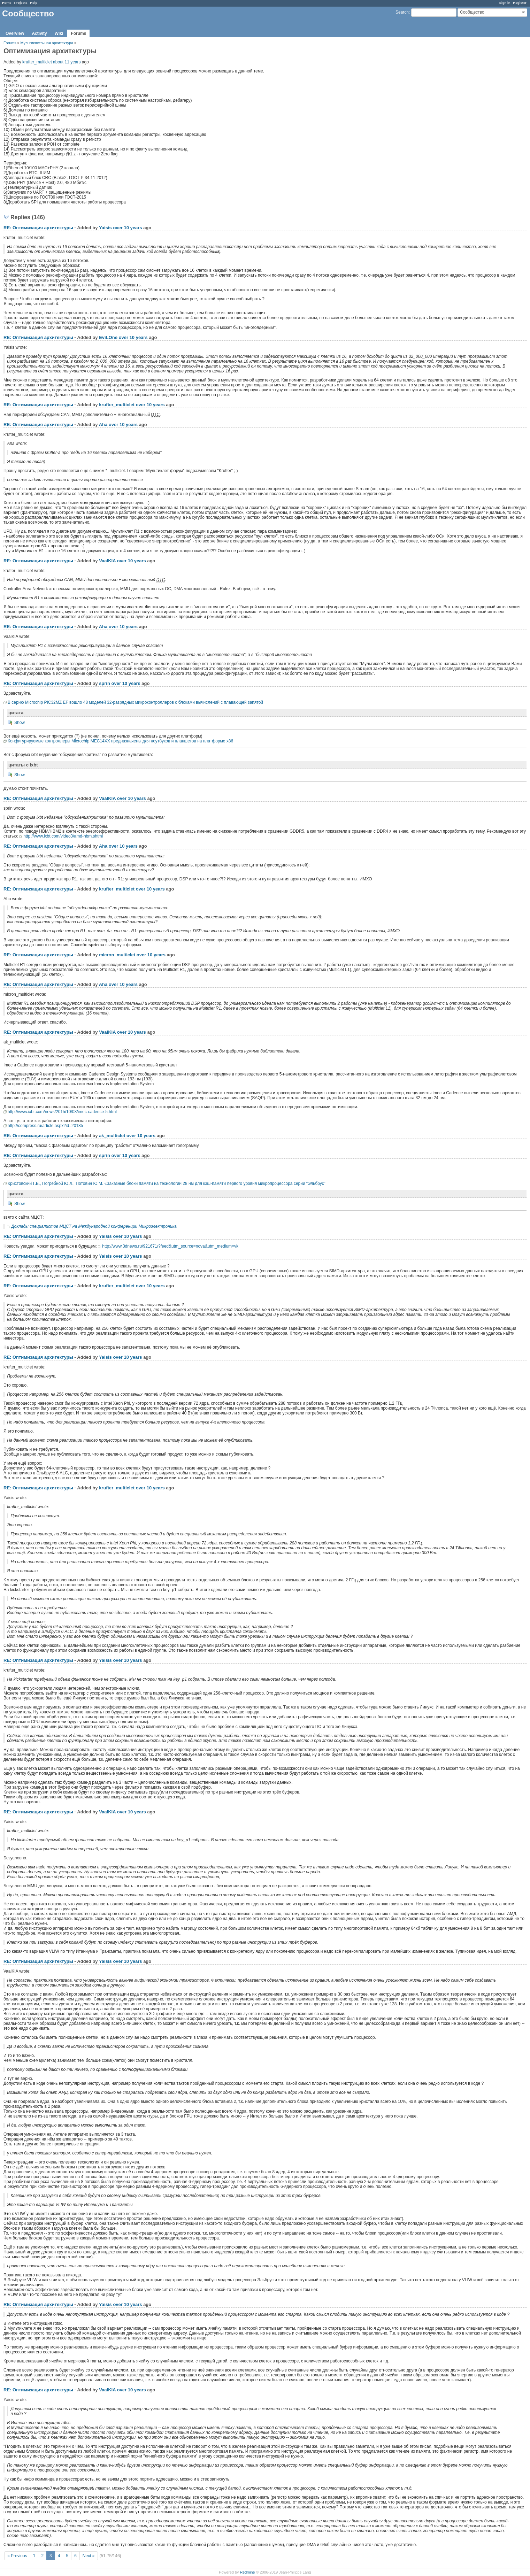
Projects (21, 3)
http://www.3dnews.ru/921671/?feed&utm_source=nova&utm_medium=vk (170, 1246)
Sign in (504, 3)
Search (402, 12)
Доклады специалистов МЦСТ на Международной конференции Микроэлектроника (94, 1226)
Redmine (247, 2572)
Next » (89, 2555)
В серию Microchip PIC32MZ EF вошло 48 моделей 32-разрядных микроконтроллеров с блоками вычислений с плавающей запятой (135, 702)
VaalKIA (107, 560)
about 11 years (66, 62)
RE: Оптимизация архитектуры (38, 227)
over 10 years (127, 227)
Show (19, 722)
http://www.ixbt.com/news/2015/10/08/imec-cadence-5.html (62, 1111)
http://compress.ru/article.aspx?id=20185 (45, 1125)
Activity (39, 33)
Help (34, 3)
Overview (15, 33)
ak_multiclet (112, 1135)
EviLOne (108, 337)
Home (6, 3)
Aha (103, 424)
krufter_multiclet (37, 62)
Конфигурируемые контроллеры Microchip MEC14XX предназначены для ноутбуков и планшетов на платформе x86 (120, 741)
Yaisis (105, 227)
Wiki (59, 33)
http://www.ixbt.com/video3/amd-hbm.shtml (63, 836)
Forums (78, 33)
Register (520, 3)
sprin (104, 683)
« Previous (17, 2555)
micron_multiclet (117, 954)
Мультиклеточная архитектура (47, 43)
